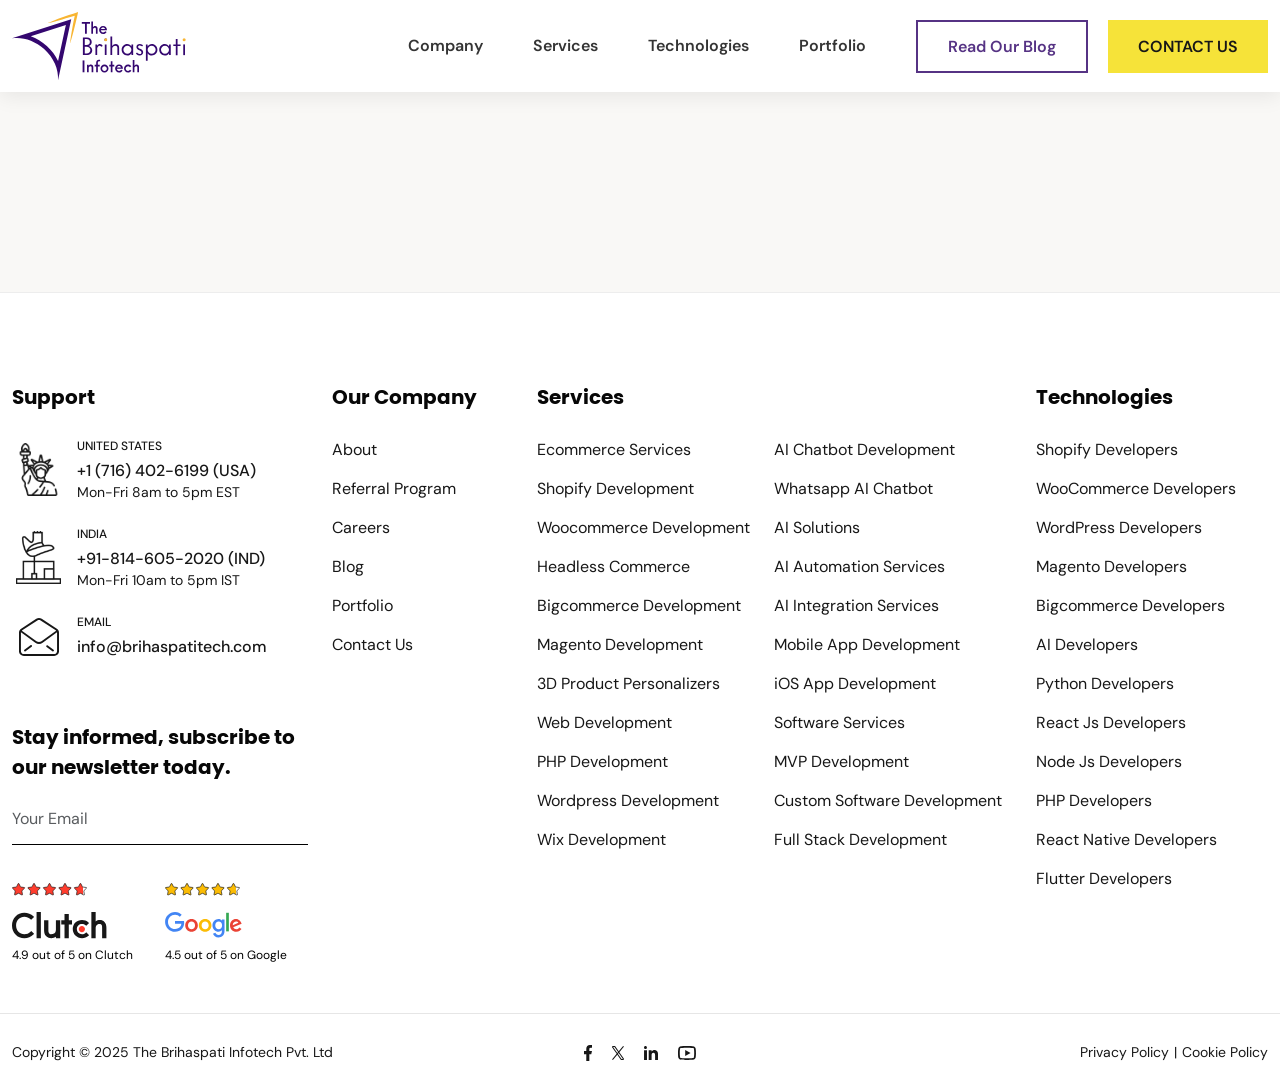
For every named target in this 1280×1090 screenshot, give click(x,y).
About (354, 449)
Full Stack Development (860, 839)
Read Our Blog (1002, 46)
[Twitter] (618, 1051)
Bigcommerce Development (639, 605)
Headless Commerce (613, 566)
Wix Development (601, 839)
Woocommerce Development (643, 527)
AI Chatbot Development (864, 449)
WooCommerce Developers (1136, 488)
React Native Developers (1126, 839)
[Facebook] (588, 1051)
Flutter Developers (1104, 878)
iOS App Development (855, 683)
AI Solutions (817, 527)
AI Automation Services (859, 566)
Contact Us (372, 644)
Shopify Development (615, 488)
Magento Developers (1111, 566)
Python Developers (1105, 683)
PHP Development (602, 761)
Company (445, 45)
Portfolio (832, 45)
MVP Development (841, 761)
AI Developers (1087, 644)
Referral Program (394, 488)
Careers (361, 527)
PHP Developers (1094, 800)
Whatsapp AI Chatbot (853, 488)
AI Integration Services (856, 605)
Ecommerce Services (614, 449)
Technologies (698, 45)
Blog (348, 566)
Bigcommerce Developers (1130, 605)
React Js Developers (1111, 722)
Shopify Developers (1107, 449)
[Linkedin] (651, 1051)
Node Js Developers (1109, 761)
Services (565, 45)
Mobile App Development (867, 644)
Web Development (604, 722)
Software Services (839, 722)
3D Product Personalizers (628, 683)
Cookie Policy (1225, 1052)
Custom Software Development (888, 800)
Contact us (1188, 46)
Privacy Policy (1124, 1052)
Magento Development (620, 644)
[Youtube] (687, 1051)
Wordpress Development (628, 800)
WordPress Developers (1119, 527)
